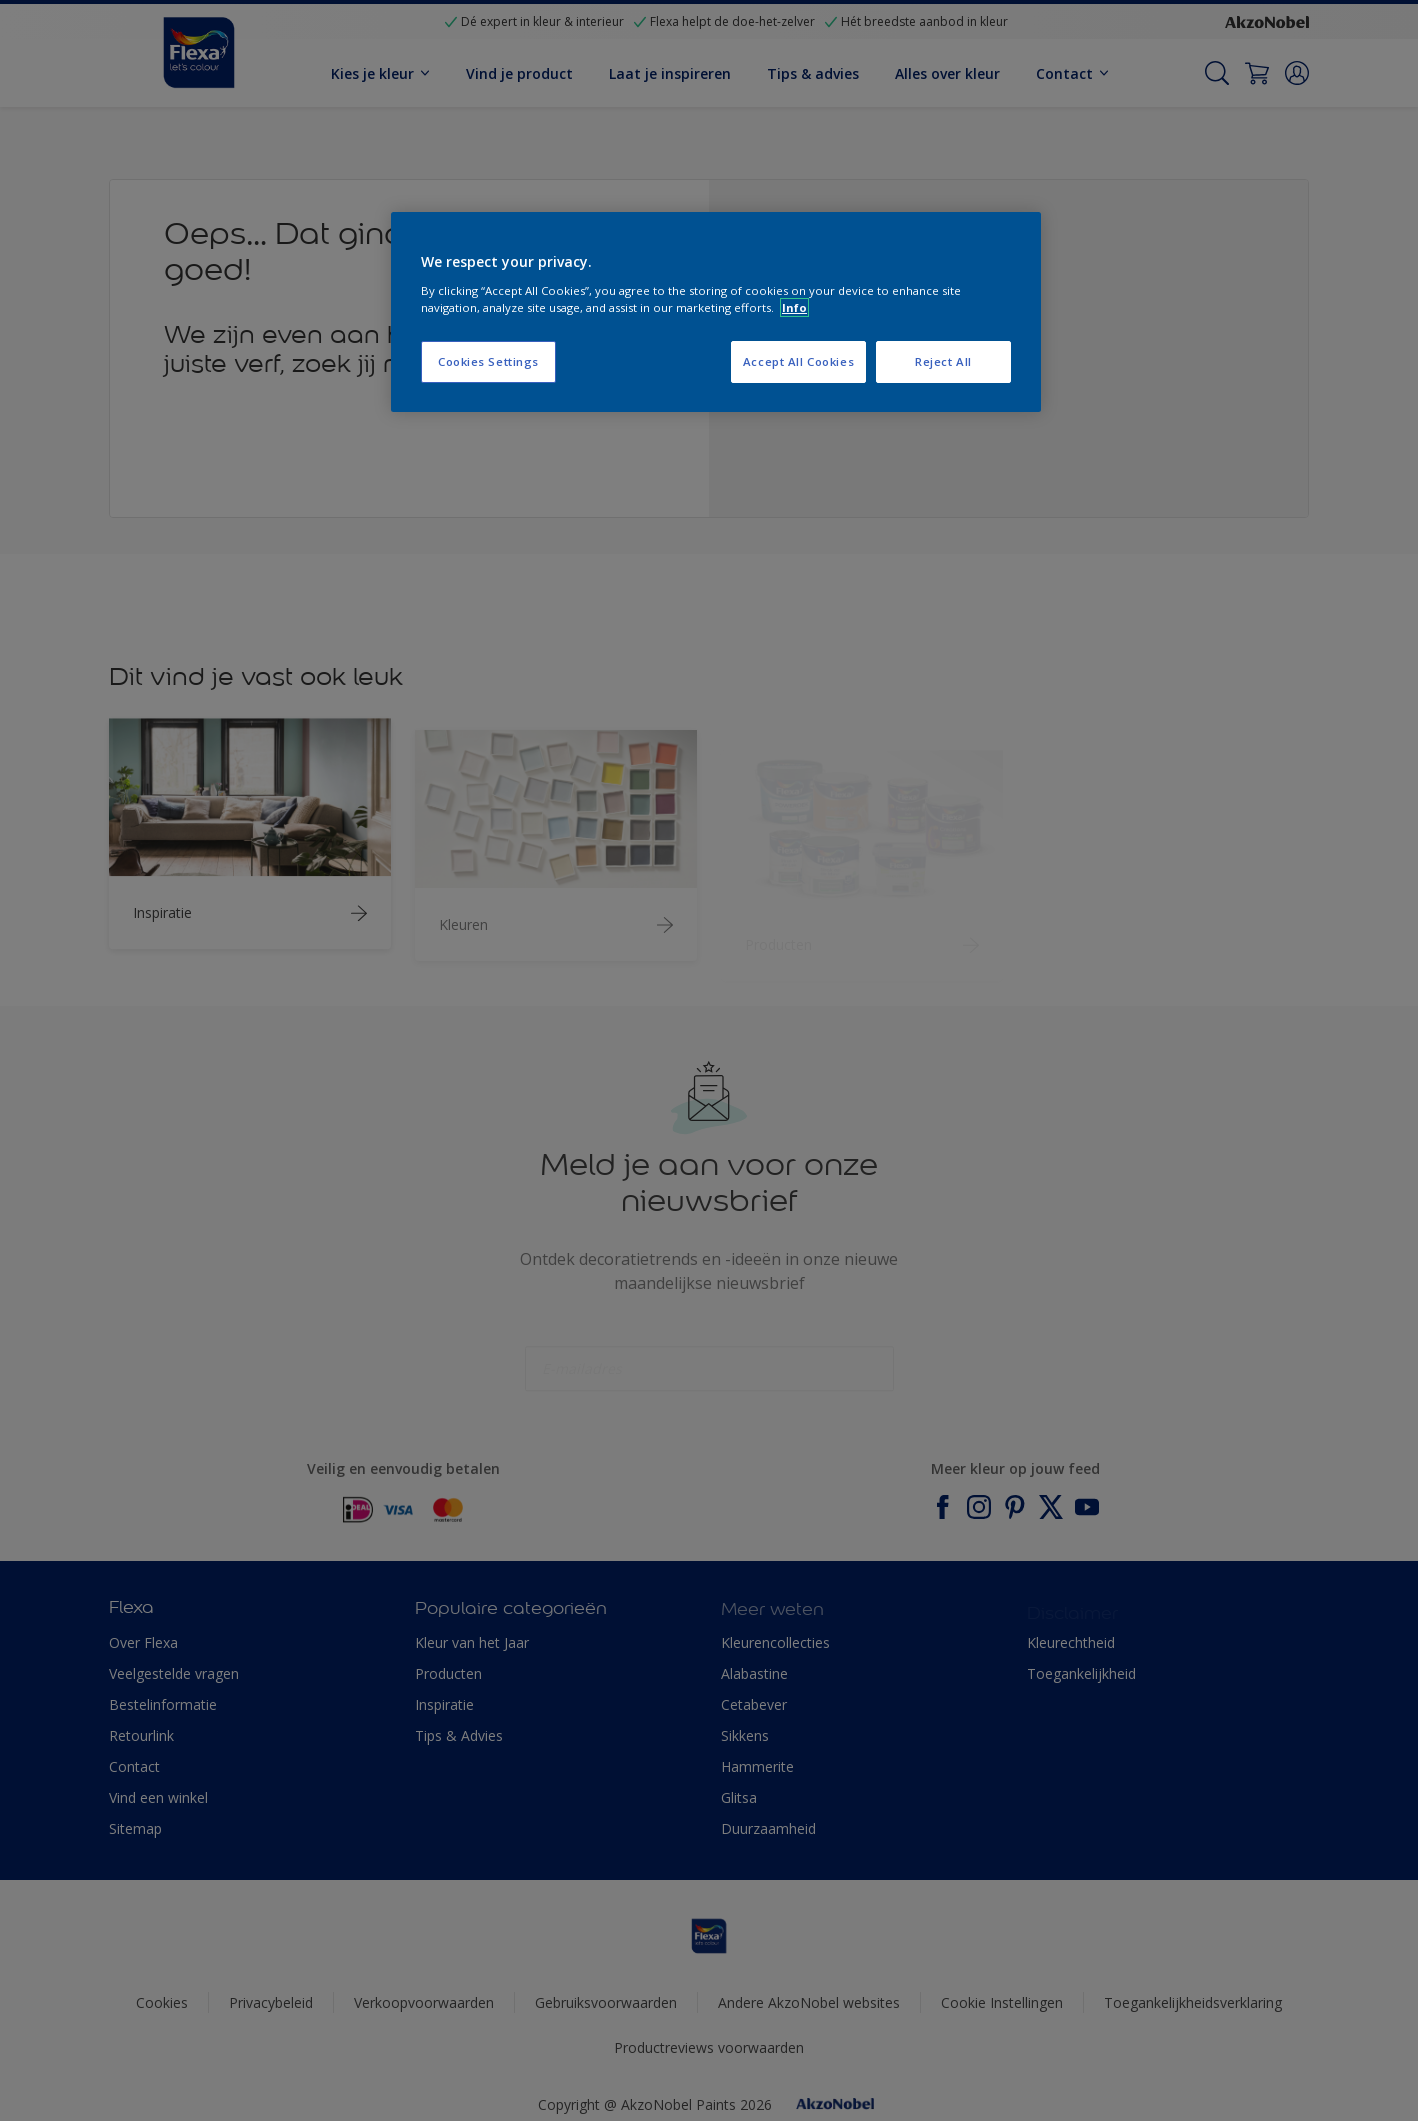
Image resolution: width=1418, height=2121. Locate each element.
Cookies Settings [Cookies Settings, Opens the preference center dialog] (488, 361)
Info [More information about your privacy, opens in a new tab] (794, 307)
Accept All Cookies (798, 361)
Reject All (943, 361)
